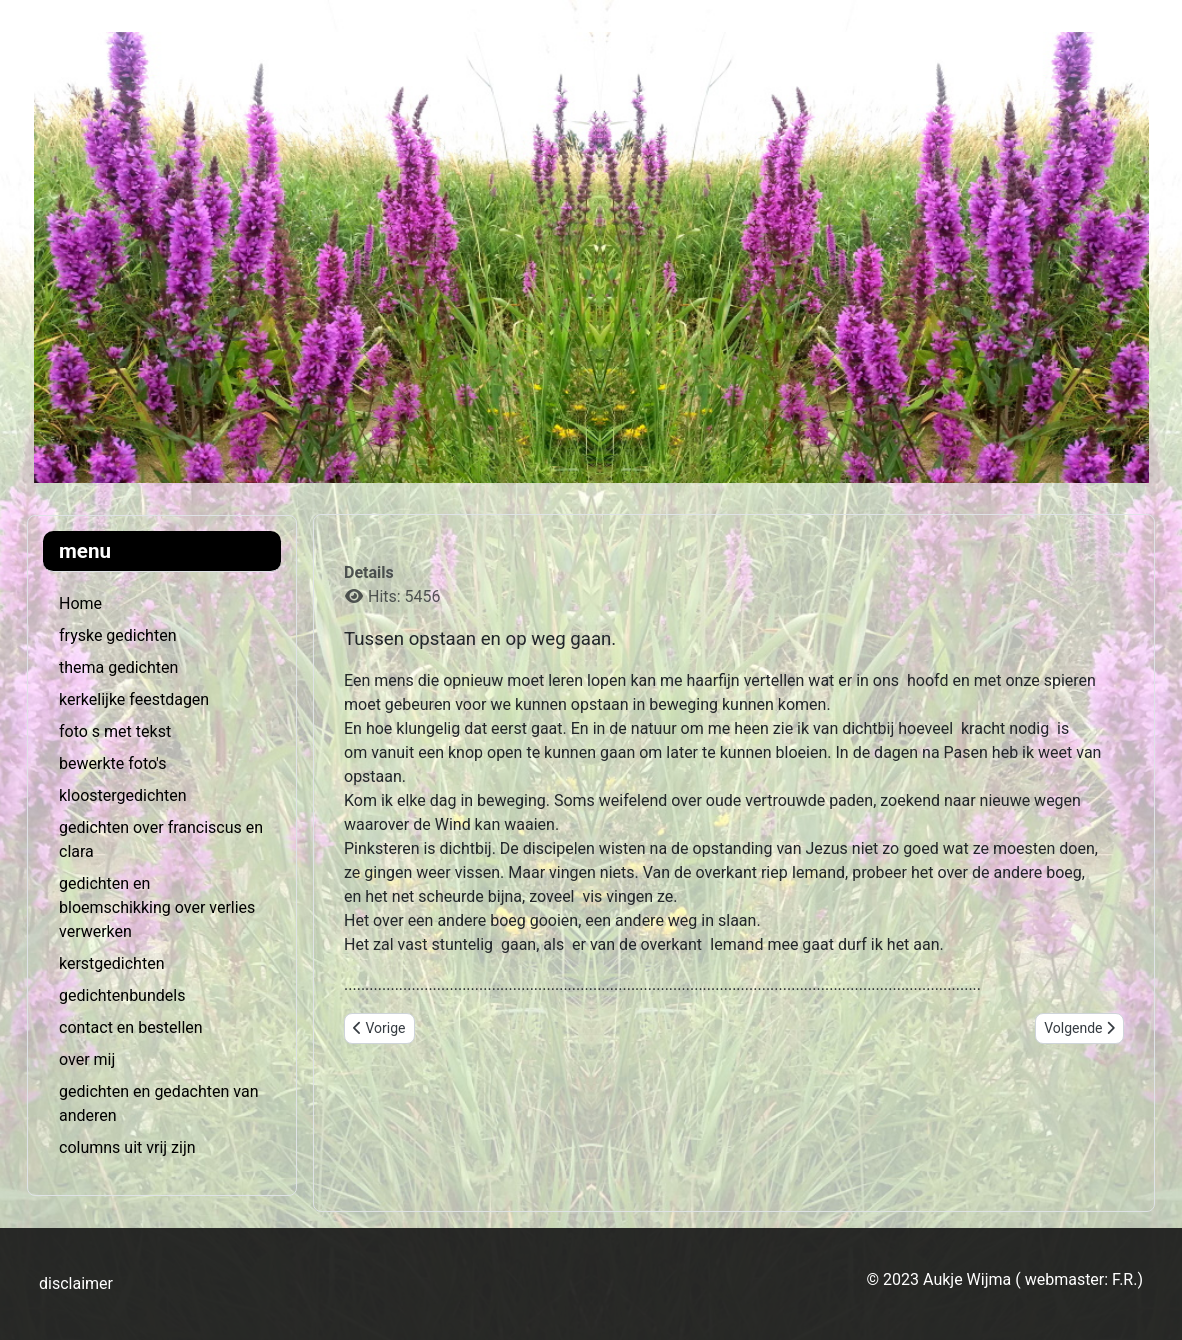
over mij (87, 1059)
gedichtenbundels (122, 995)
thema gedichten (118, 667)
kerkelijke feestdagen (134, 699)
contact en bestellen (131, 1027)
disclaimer (76, 1283)
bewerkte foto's (112, 763)
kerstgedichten (111, 963)
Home (80, 603)
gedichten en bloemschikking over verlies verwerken (157, 907)
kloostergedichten (123, 795)
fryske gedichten (117, 635)
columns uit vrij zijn (127, 1147)
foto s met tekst (115, 731)
